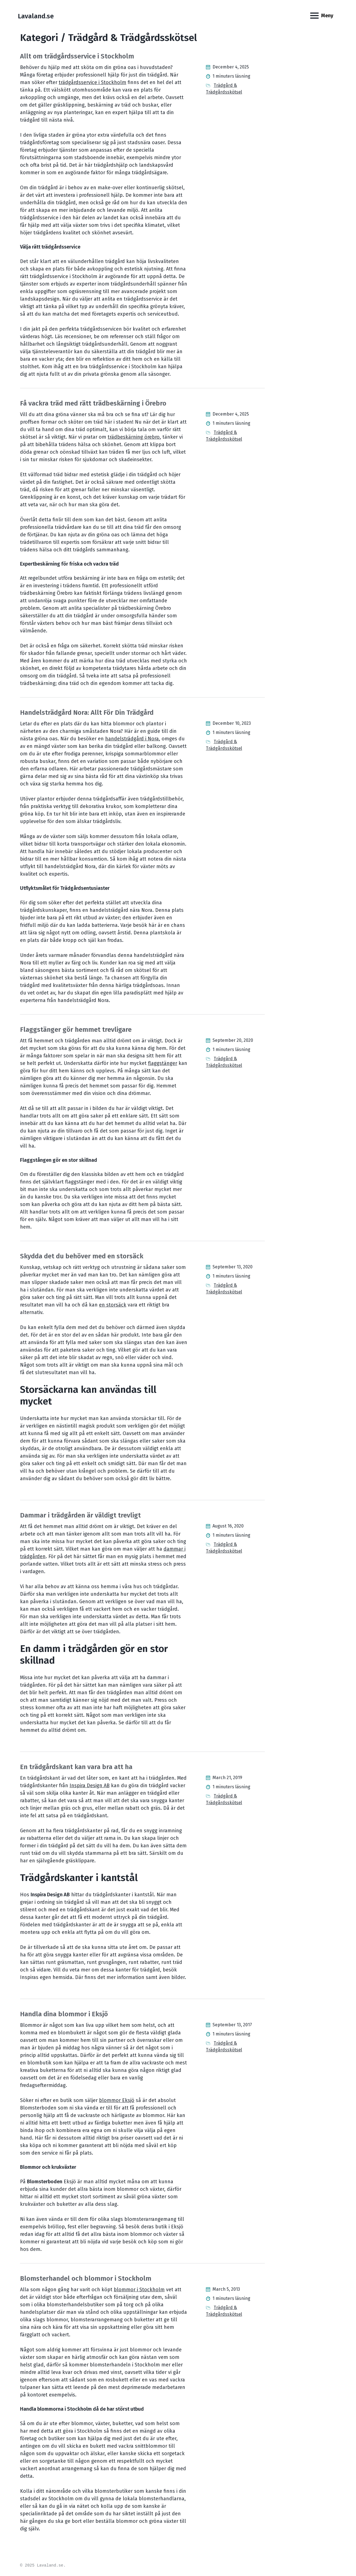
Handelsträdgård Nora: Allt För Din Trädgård (87, 712)
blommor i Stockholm (139, 2290)
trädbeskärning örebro (134, 437)
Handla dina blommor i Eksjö (64, 2014)
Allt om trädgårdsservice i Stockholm (77, 56)
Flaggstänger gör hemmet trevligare (76, 1029)
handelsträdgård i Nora (132, 739)
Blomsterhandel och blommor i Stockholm (85, 2278)
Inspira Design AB (90, 1785)
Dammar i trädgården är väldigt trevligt (80, 1515)
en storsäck (112, 1305)
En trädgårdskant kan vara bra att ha (76, 1767)
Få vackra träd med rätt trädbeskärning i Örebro (93, 403)
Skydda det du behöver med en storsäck (81, 1256)
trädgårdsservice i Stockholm (92, 82)
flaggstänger (162, 1063)
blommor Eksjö (116, 2100)
